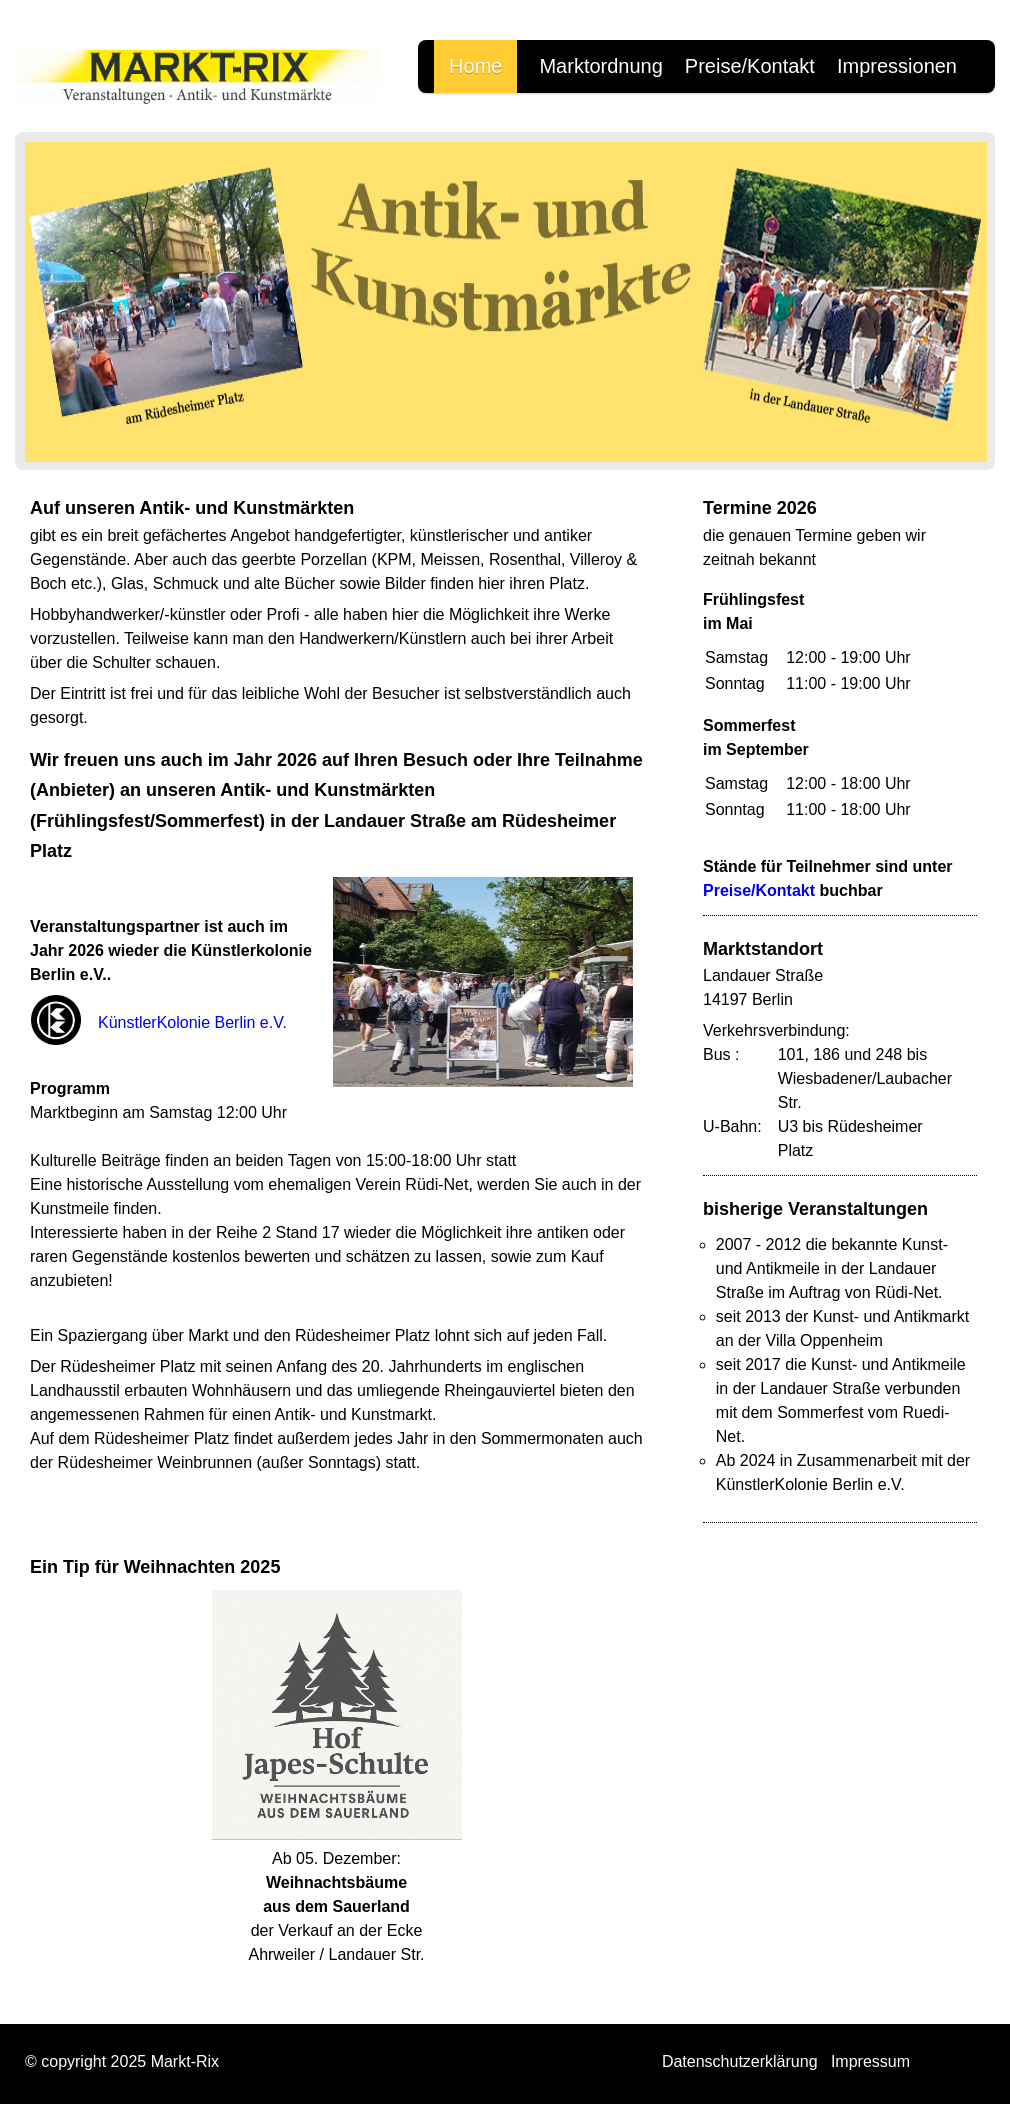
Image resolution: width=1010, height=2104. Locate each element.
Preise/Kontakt (750, 66)
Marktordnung (600, 66)
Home (475, 66)
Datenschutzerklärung (740, 2061)
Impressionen (897, 66)
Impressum (870, 2061)
